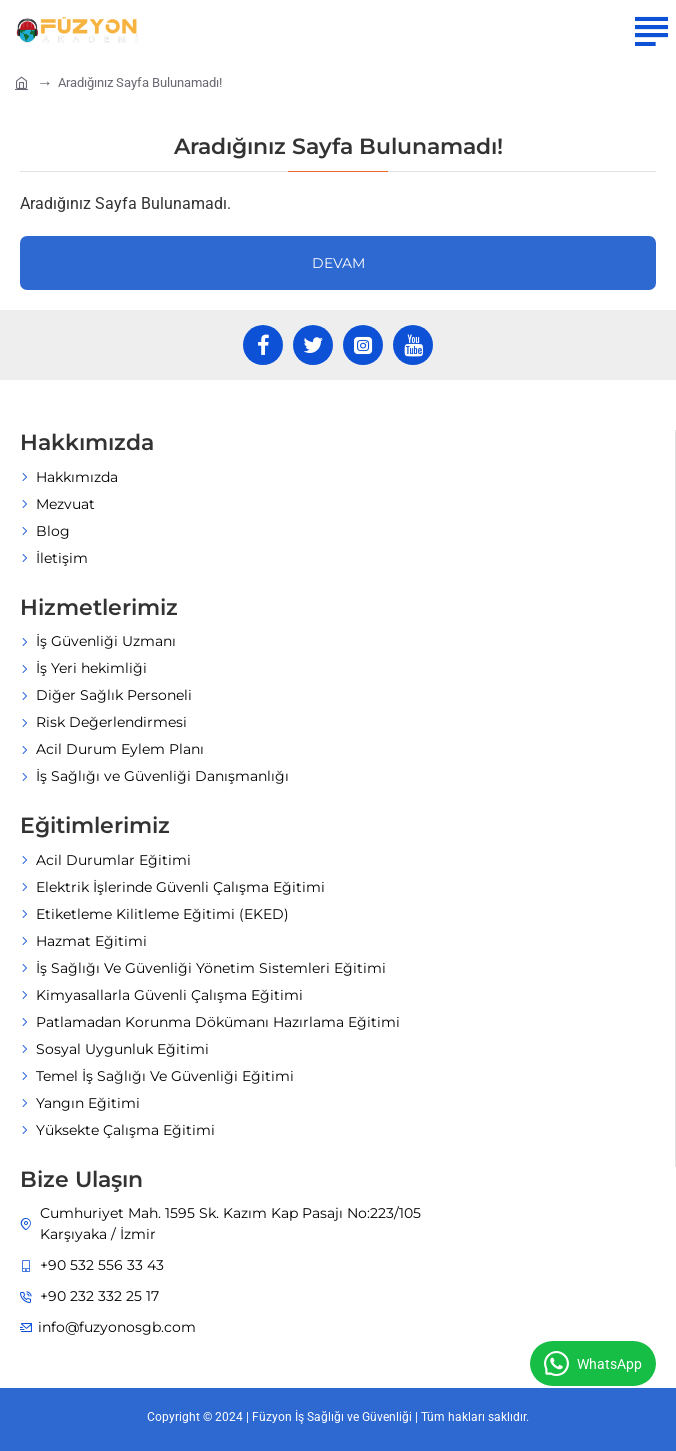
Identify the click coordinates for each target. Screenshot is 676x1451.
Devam (338, 263)
